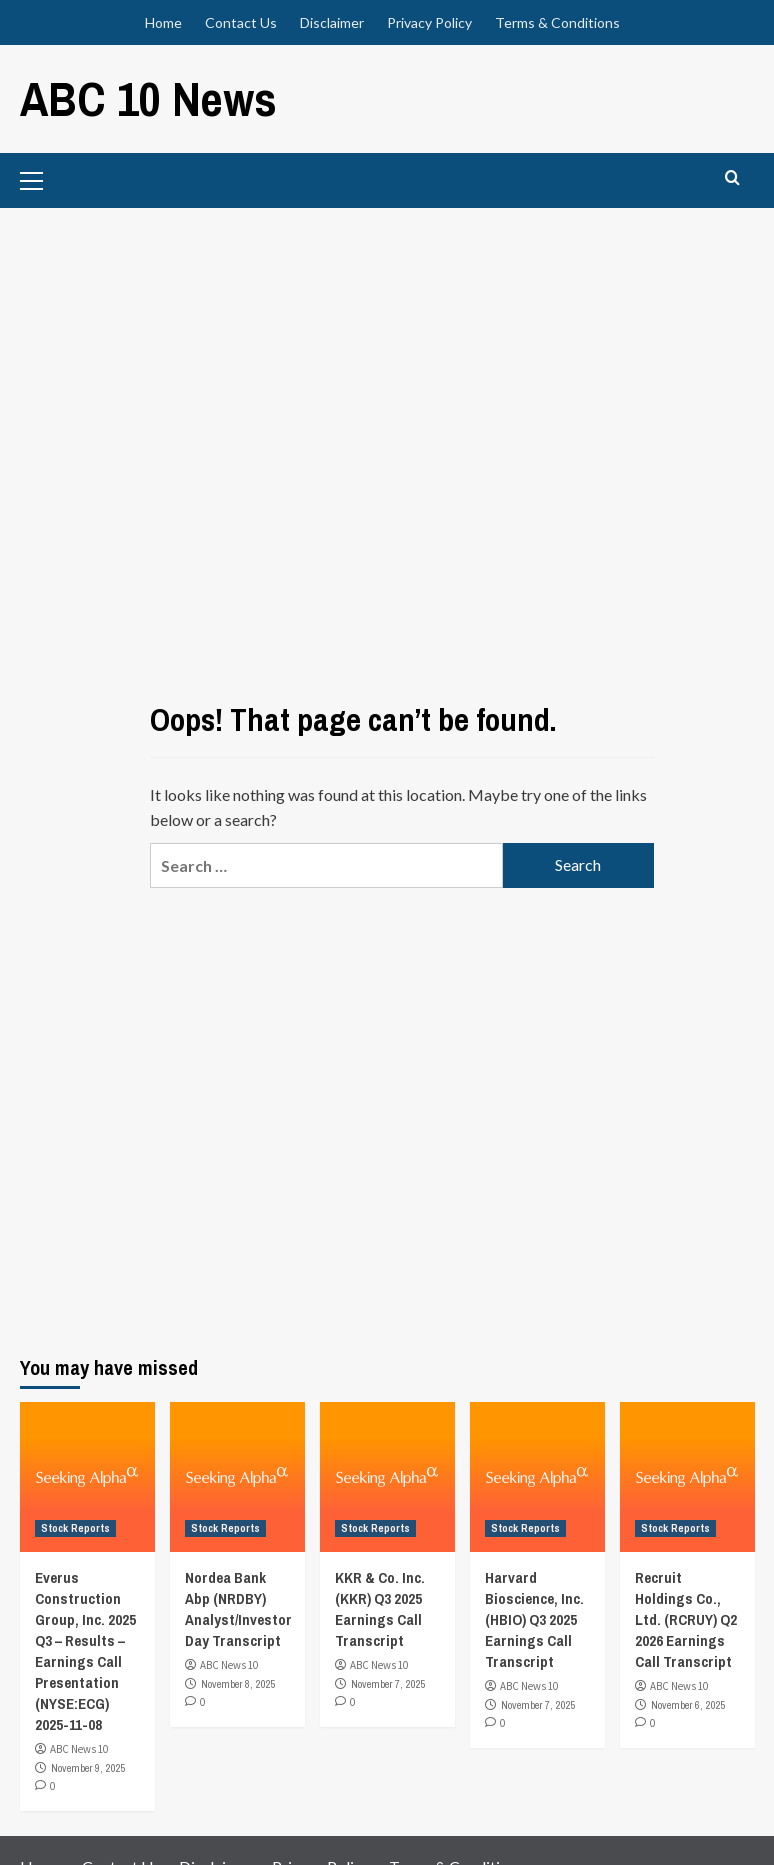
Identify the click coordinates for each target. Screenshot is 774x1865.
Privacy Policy (429, 22)
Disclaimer (332, 22)
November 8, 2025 (238, 1684)
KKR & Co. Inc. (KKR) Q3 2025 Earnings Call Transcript (380, 1609)
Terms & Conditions (557, 22)
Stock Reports (75, 1528)
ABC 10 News (148, 98)
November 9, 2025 (88, 1768)
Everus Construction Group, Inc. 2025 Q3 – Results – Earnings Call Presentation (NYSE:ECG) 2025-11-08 (85, 1651)
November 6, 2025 (688, 1705)
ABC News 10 (79, 1749)
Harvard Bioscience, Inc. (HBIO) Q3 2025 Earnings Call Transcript (534, 1619)
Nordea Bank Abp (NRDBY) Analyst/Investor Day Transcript (238, 1609)
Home (163, 22)
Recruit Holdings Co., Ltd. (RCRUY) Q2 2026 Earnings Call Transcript (686, 1619)
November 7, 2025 (388, 1684)
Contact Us (241, 22)
